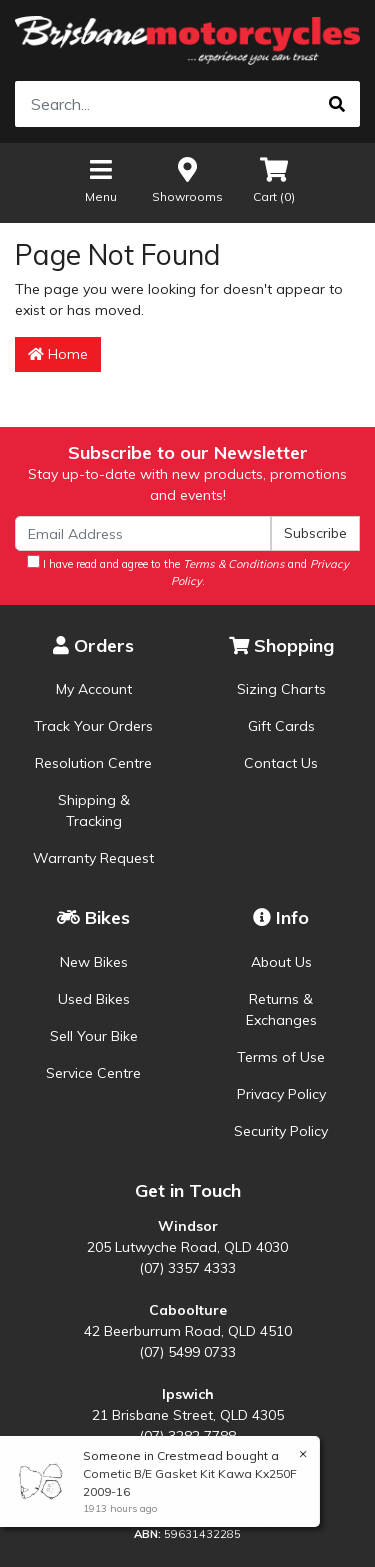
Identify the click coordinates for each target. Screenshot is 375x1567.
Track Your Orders (93, 726)
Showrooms (187, 179)
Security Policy (281, 1131)
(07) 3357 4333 (187, 1268)
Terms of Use (281, 1057)
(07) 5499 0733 (187, 1352)
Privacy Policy (281, 1094)
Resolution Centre (93, 763)
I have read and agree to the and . (188, 571)
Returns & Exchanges (281, 1009)
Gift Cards (281, 726)
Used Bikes (94, 999)
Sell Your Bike (94, 1036)
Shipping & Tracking (94, 810)
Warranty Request (93, 858)
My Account (94, 689)
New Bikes (94, 962)
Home (58, 354)
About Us (281, 962)
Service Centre (93, 1073)
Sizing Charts (281, 689)
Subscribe (315, 533)
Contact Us (281, 763)
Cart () (274, 179)
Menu (101, 179)
